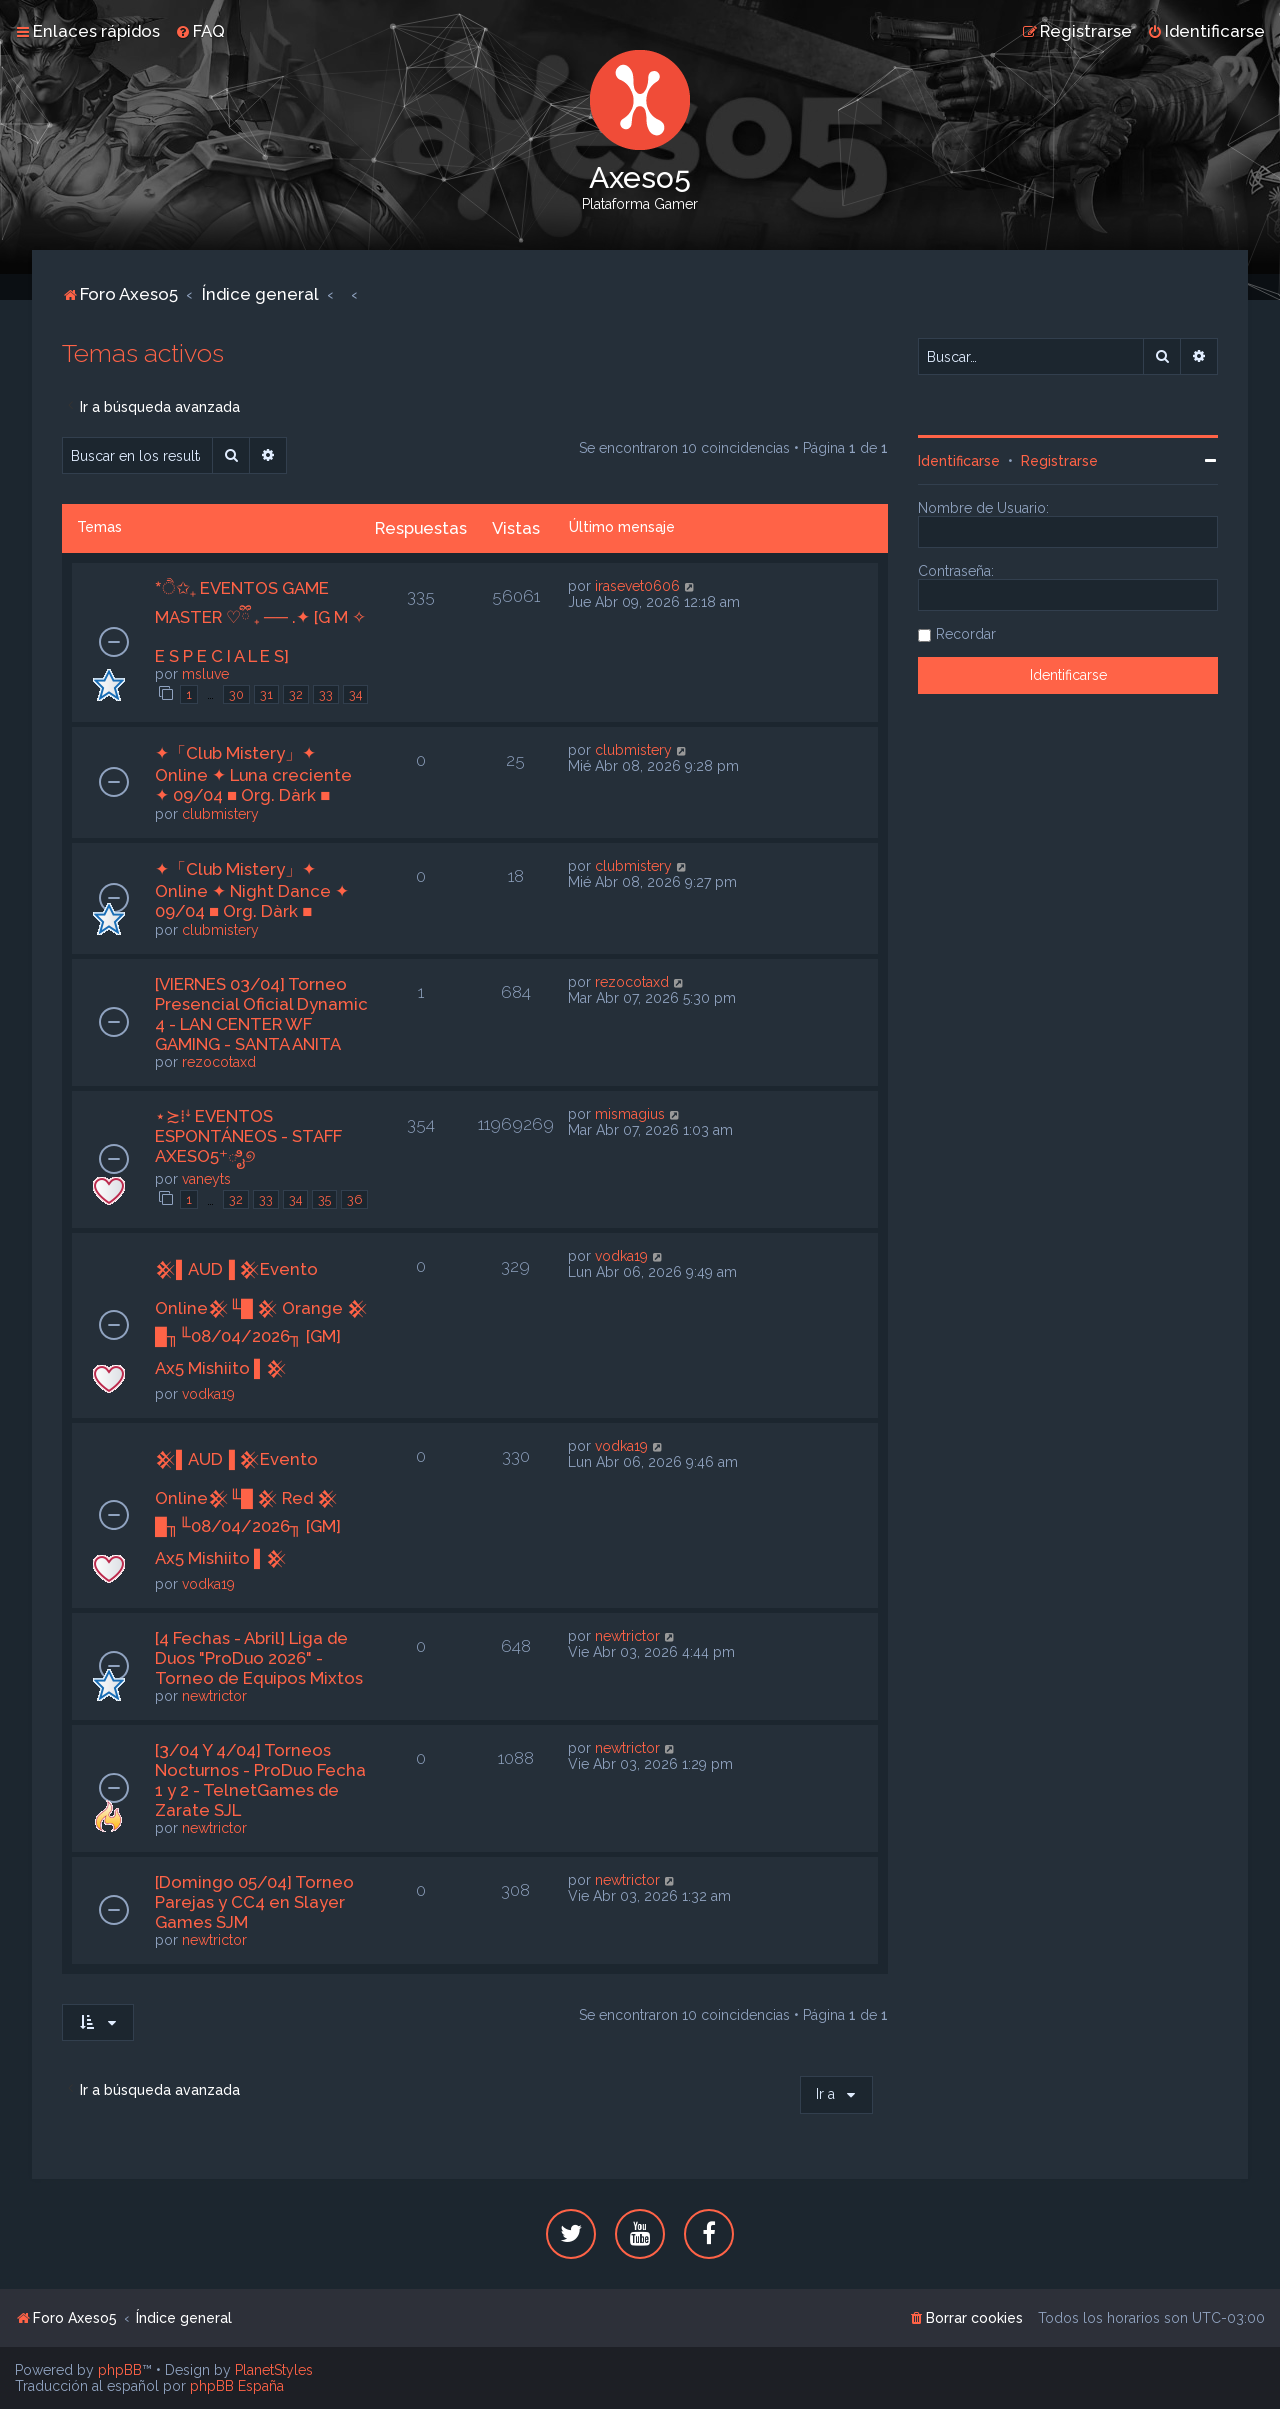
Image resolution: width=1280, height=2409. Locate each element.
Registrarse (1059, 461)
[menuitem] (200, 31)
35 (324, 1199)
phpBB (120, 2370)
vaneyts (206, 1179)
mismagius (630, 1114)
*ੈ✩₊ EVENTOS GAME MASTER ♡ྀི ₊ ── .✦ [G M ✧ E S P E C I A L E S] (260, 622)
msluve (205, 674)
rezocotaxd (219, 1062)
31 (266, 694)
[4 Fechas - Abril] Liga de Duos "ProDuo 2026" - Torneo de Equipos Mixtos (259, 1658)
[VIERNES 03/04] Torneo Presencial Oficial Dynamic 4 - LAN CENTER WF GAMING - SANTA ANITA (261, 1014)
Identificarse (959, 461)
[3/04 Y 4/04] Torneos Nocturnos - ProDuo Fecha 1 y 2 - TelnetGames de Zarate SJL (260, 1780)
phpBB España (237, 2386)
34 (355, 694)
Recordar (966, 634)
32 (296, 694)
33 (326, 694)
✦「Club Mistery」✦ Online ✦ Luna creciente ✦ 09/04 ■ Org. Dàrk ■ (253, 774)
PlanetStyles (274, 2370)
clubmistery (220, 814)
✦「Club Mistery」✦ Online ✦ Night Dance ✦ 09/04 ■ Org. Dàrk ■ (252, 890)
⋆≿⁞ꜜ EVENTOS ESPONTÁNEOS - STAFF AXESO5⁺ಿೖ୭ (248, 1136)
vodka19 (208, 1394)
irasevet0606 (637, 586)
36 (354, 1199)
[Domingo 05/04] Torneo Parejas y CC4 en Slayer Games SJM (254, 1902)
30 (236, 694)
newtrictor (214, 1696)
